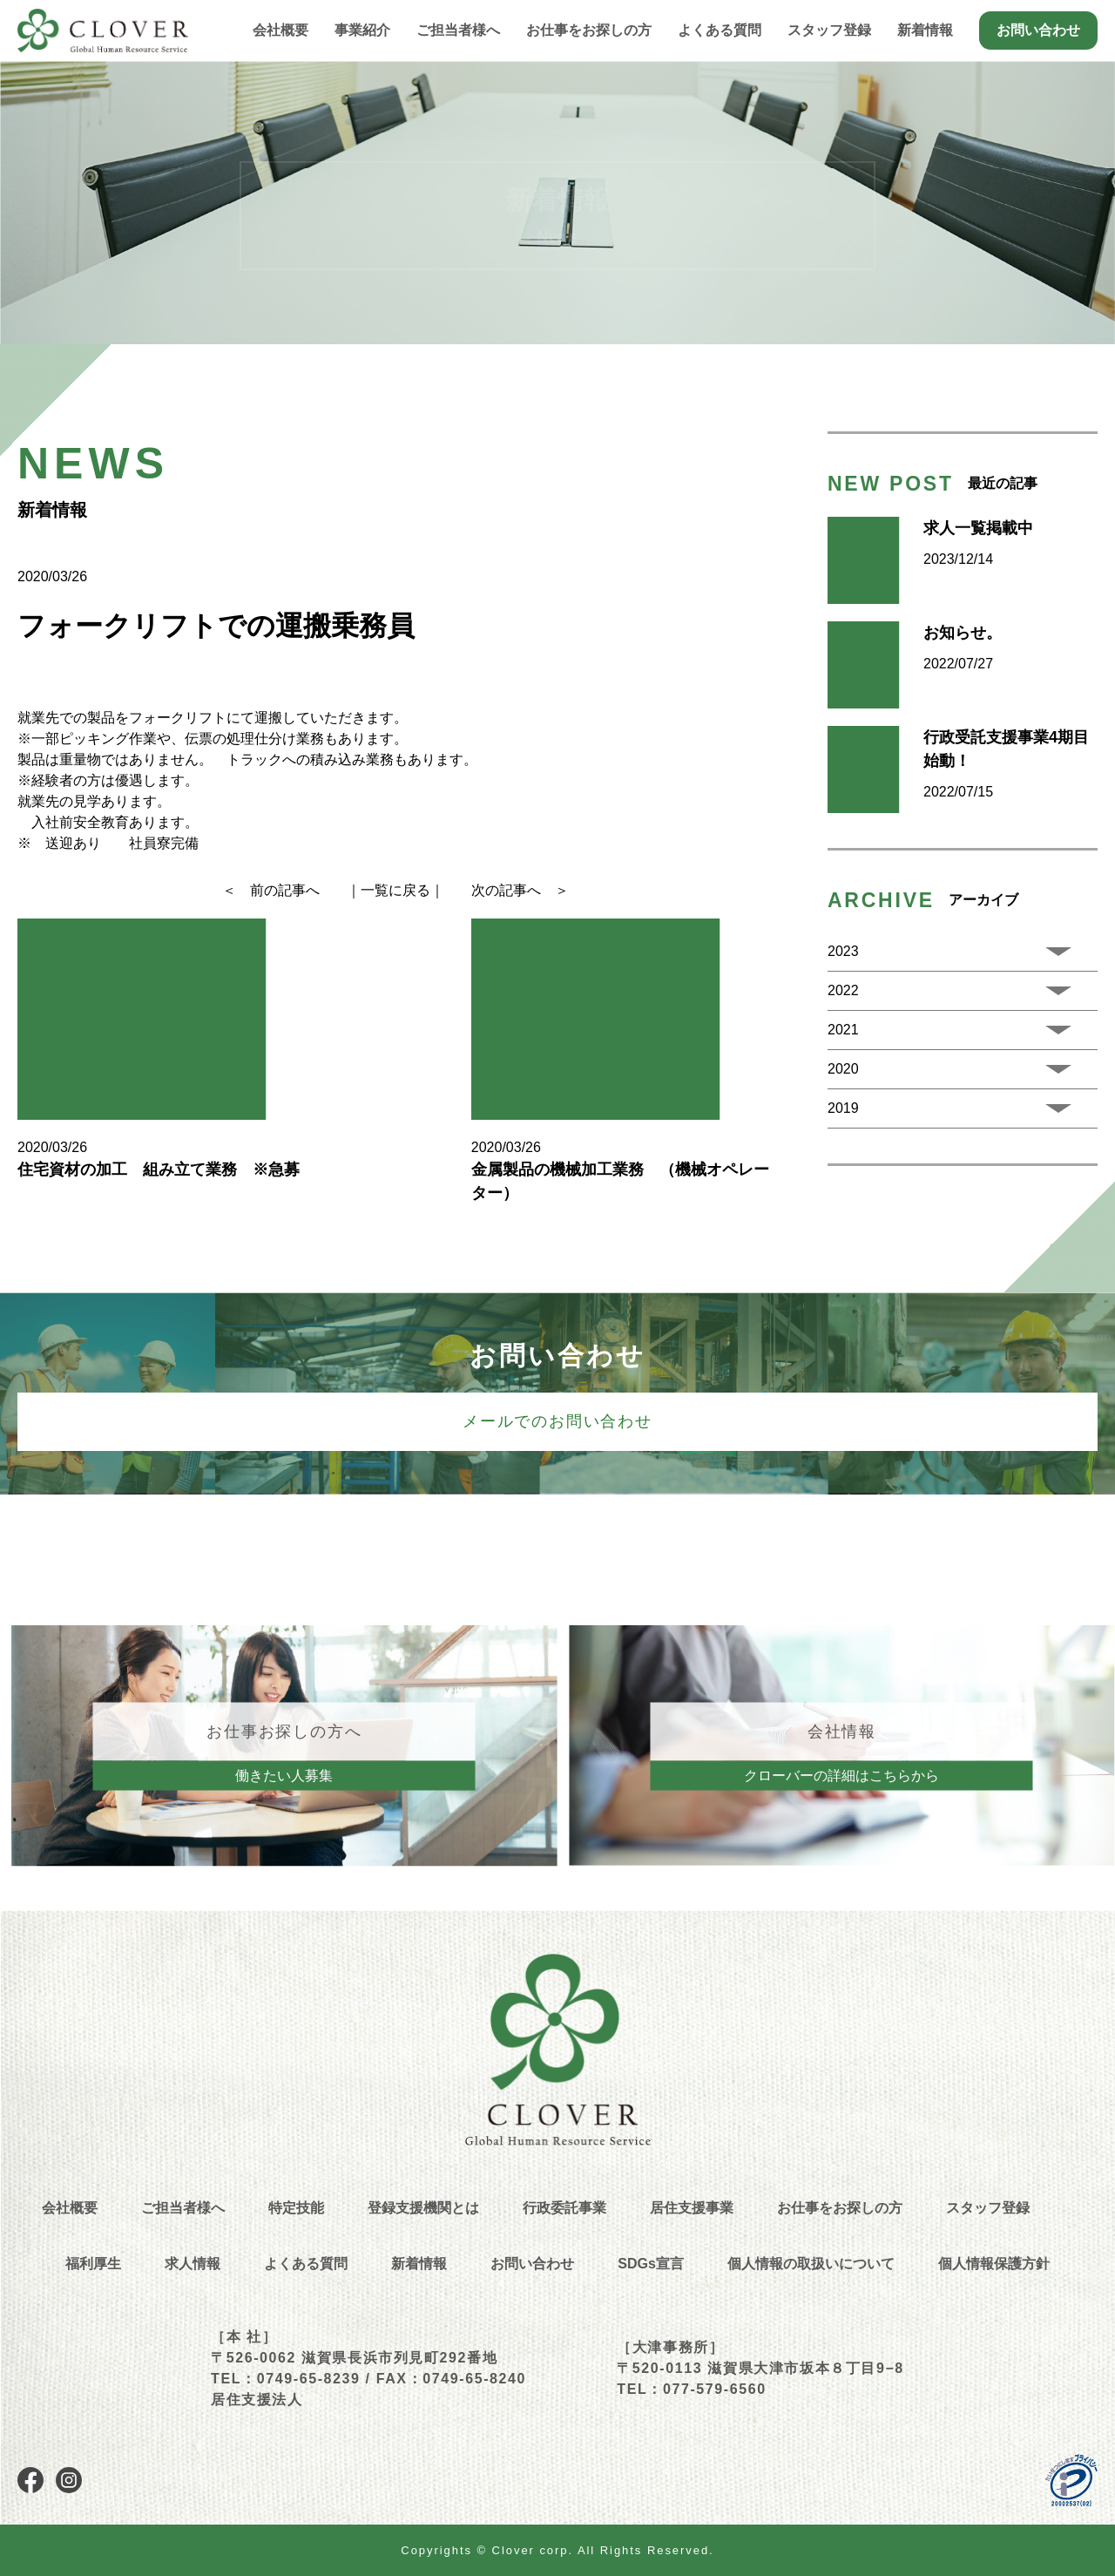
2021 (843, 1029)
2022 (843, 990)
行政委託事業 (564, 2207)
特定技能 (296, 2207)
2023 (843, 951)
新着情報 (925, 30)
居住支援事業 (691, 2207)
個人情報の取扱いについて (811, 2263)
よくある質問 (719, 30)
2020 (843, 1068)
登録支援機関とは (423, 2207)
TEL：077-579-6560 (691, 2389)
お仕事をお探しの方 (839, 2207)
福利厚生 (93, 2263)
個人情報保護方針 (994, 2263)
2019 (843, 1108)
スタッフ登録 (829, 30)
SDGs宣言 (651, 2263)
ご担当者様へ (458, 30)
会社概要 (280, 30)
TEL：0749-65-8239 (285, 2378)
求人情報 (192, 2263)
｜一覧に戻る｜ (395, 890)
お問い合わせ (1038, 30)
